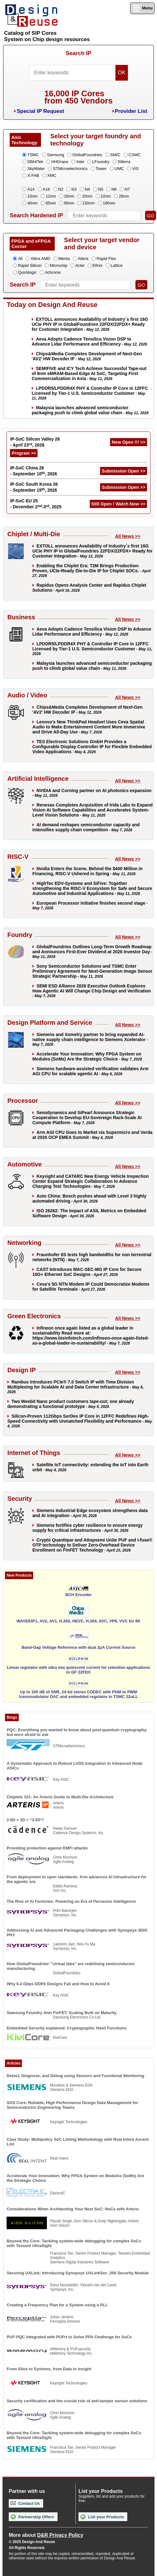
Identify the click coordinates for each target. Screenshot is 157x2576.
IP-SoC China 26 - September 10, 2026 (33, 470)
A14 (30, 189)
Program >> (24, 453)
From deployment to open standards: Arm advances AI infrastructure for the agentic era (76, 1879)
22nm (106, 196)
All (20, 258)
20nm (87, 196)
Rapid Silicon (30, 265)
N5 (101, 189)
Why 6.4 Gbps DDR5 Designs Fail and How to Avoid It (58, 1983)
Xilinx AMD (40, 258)
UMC (119, 168)
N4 (87, 189)
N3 (74, 189)
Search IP (78, 53)
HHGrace (59, 161)
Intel (80, 161)
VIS (135, 168)
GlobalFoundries (87, 154)
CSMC (134, 154)
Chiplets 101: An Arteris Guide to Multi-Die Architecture (60, 1797)
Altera (83, 258)
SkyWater (36, 168)
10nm (32, 196)
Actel (79, 265)
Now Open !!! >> (128, 442)
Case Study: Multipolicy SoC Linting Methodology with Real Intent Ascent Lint (78, 2141)
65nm (51, 203)
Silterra (124, 161)
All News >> (127, 536)
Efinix (98, 265)
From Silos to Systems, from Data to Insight (49, 2369)
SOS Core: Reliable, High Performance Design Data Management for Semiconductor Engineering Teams (72, 2105)
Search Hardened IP (36, 215)
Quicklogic (27, 272)
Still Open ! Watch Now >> (118, 503)
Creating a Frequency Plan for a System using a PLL (57, 2305)
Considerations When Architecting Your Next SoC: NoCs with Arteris (73, 2209)
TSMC (33, 154)
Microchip (58, 265)
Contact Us (25, 2503)
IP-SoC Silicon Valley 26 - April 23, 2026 (35, 441)
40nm (32, 203)
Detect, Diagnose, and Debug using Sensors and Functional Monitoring (75, 2075)
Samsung (55, 154)
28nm (124, 196)
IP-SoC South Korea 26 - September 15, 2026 (34, 487)
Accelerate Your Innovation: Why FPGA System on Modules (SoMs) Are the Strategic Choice (75, 2178)
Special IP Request (40, 111)
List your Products (102, 2516)
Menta (64, 258)
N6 (114, 189)
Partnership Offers (32, 2516)
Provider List (131, 111)
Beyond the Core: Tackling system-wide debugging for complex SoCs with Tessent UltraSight (74, 2243)
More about (46, 2535)
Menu (142, 8)
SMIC (115, 154)
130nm (88, 203)
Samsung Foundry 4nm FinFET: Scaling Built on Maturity (61, 2012)
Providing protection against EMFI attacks (47, 1848)
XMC (51, 175)
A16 (46, 189)
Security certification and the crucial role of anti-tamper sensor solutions (77, 2401)
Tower (101, 168)
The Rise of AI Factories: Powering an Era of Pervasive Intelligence (71, 1901)
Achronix (53, 272)
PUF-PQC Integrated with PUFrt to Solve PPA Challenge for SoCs (69, 2337)
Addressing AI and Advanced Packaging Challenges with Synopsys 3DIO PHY (77, 1932)
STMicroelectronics (70, 168)
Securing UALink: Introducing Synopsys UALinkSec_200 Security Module (78, 2273)
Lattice (117, 265)
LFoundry (100, 161)
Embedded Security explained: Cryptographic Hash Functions (66, 2028)
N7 (127, 189)
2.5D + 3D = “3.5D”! (25, 1819)
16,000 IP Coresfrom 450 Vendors (78, 97)
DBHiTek (35, 161)
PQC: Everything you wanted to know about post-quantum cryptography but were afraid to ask (76, 1732)
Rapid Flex (106, 258)
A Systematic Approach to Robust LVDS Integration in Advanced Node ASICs (74, 1765)
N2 (60, 189)
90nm (69, 203)
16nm (69, 196)
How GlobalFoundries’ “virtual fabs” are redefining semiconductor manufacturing (71, 1966)
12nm (51, 196)
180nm (109, 203)
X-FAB (33, 175)
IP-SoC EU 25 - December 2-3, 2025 (35, 503)
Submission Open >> (123, 470)
